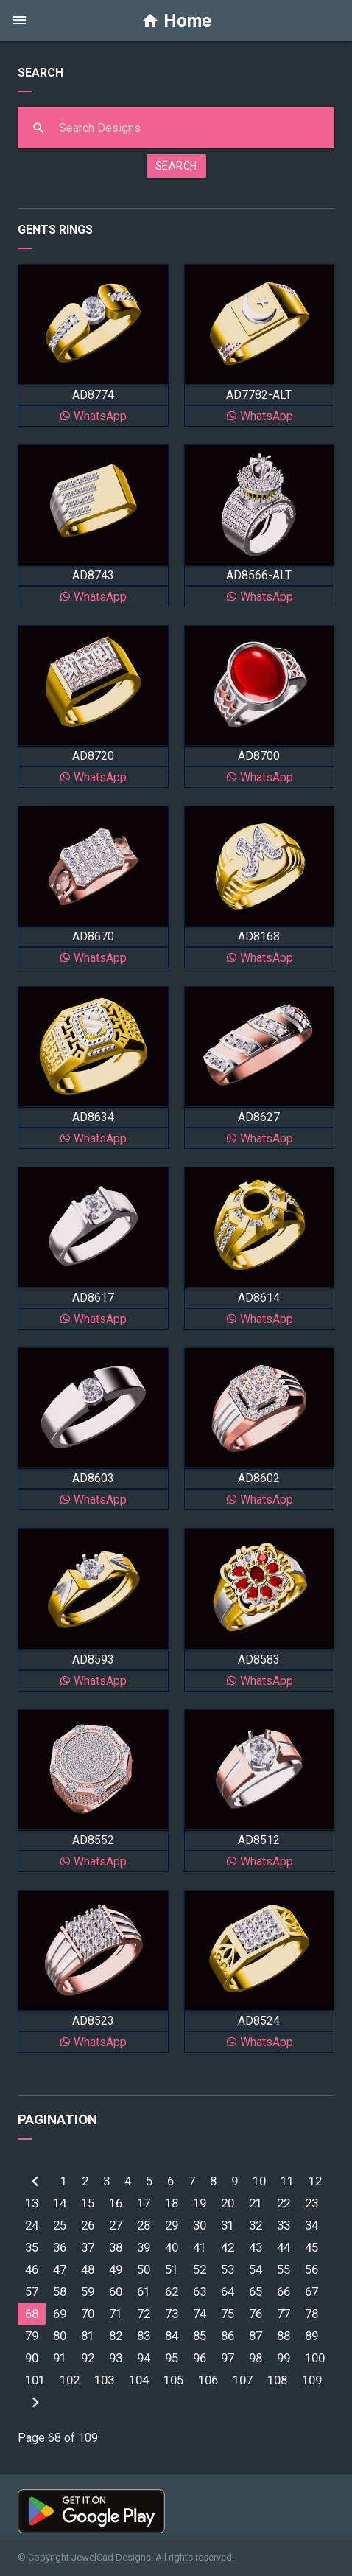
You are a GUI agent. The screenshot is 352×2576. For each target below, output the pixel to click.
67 (311, 2291)
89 (311, 2335)
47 (59, 2269)
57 (31, 2291)
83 (143, 2335)
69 (59, 2313)
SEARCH (176, 166)
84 (171, 2335)
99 (283, 2357)
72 (143, 2313)
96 (199, 2357)
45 (311, 2247)
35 (31, 2247)
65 (255, 2291)
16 (115, 2203)
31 (227, 2225)
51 (171, 2269)
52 (199, 2269)
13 (31, 2203)
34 (311, 2225)
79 (31, 2335)
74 (199, 2313)
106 (208, 2380)
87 (255, 2335)
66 (283, 2291)
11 (287, 2181)
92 (87, 2357)
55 (283, 2269)
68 (31, 2313)
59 (87, 2291)
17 (143, 2203)
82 (115, 2335)
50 (143, 2269)
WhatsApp (93, 416)
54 (255, 2269)
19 (199, 2203)
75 (227, 2313)
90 (31, 2357)
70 (87, 2313)
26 (87, 2225)
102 (70, 2380)
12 (315, 2181)
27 (115, 2225)
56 (311, 2269)
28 (143, 2225)
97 (227, 2357)
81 (87, 2335)
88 (283, 2335)
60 (115, 2291)
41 (199, 2247)
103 (104, 2380)
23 (311, 2203)
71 (115, 2313)
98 (255, 2357)
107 (243, 2380)
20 (227, 2203)
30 (199, 2225)
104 (139, 2380)
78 (311, 2313)
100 (315, 2357)
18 (171, 2203)
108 (277, 2380)
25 (59, 2225)
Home (176, 20)
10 (259, 2181)
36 (59, 2247)
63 (199, 2291)
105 (173, 2380)
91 (59, 2357)
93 (115, 2357)
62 (171, 2291)
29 (171, 2225)
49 (115, 2269)
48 (87, 2269)
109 (312, 2380)
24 (31, 2225)
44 (283, 2247)
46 (31, 2269)
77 (283, 2313)
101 (35, 2380)
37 (87, 2247)
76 (255, 2313)
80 (59, 2335)
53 (227, 2269)
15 (87, 2203)
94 (143, 2357)
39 (143, 2247)
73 (171, 2313)
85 (199, 2335)
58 (59, 2291)
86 (227, 2335)
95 (171, 2357)
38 (115, 2247)
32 (255, 2225)
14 (59, 2203)
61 (143, 2291)
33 (283, 2225)
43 (255, 2247)
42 (227, 2247)
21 (255, 2203)
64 (227, 2291)
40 (171, 2247)
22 (283, 2203)
